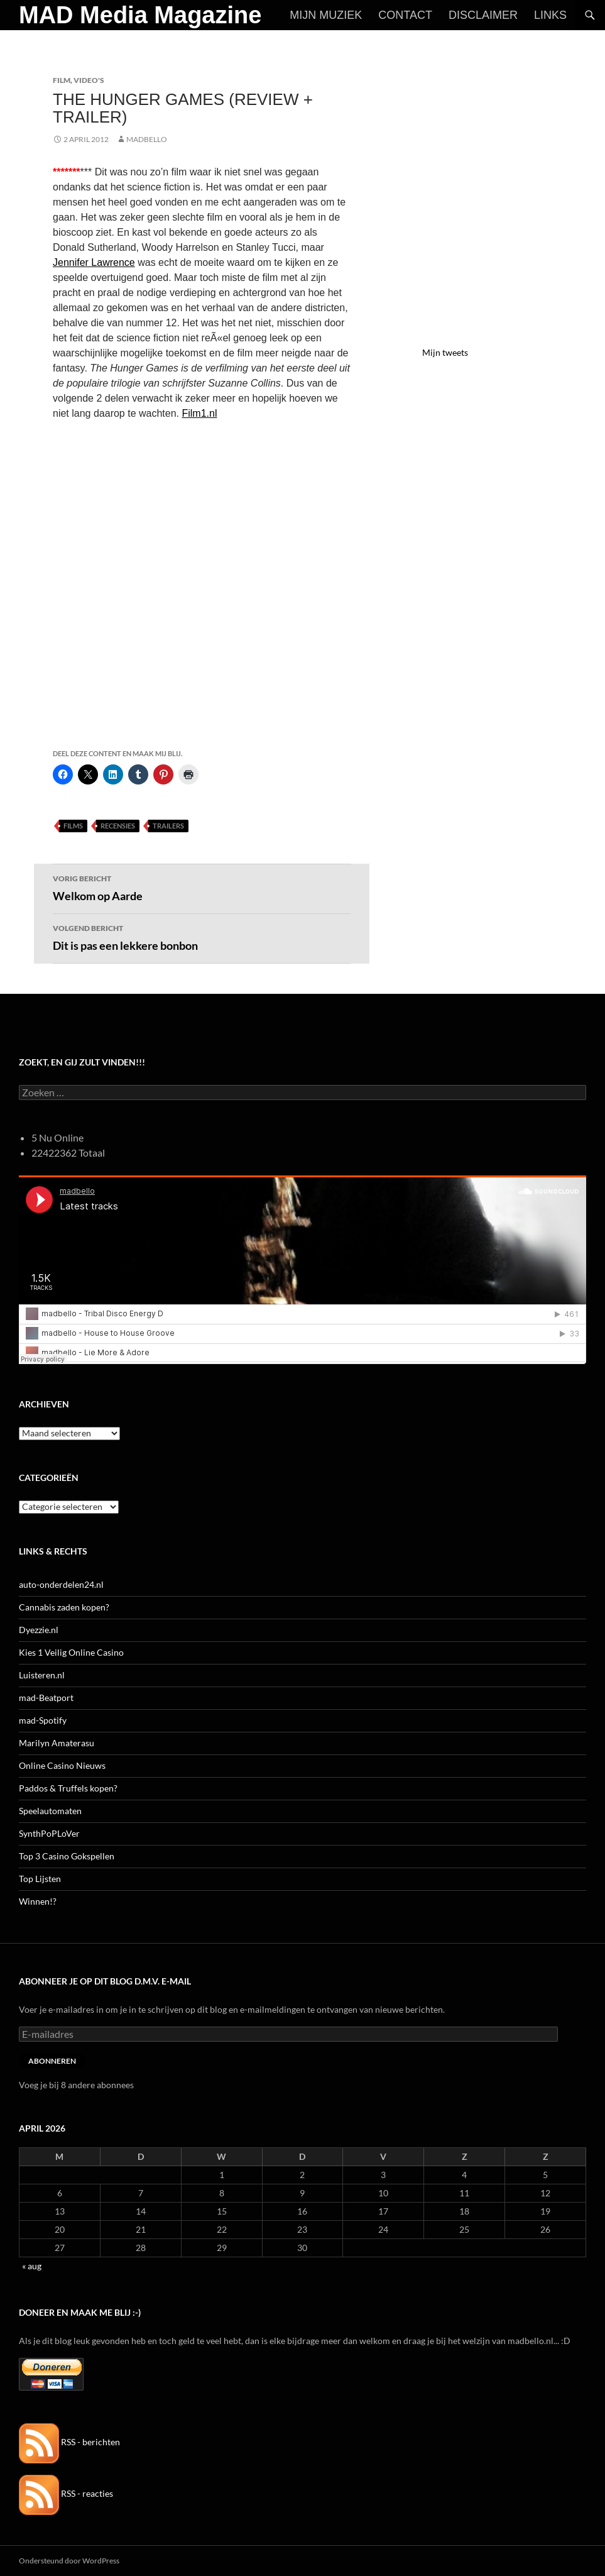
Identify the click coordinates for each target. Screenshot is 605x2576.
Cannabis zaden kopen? (64, 1607)
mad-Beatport (46, 1697)
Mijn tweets (445, 352)
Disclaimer (483, 15)
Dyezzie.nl (38, 1629)
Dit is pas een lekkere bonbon (202, 936)
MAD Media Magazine (140, 15)
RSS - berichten (69, 2441)
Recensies (118, 826)
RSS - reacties (66, 2493)
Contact (405, 15)
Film (61, 80)
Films (73, 826)
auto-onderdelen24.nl (61, 1584)
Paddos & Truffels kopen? (68, 1788)
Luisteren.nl (42, 1675)
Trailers (168, 826)
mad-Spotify (43, 1720)
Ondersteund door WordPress (69, 2560)
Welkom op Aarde (202, 887)
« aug (31, 2265)
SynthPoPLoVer (49, 1833)
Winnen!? (38, 1901)
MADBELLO (146, 139)
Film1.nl (199, 413)
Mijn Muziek (326, 15)
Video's (89, 80)
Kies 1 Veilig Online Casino (71, 1652)
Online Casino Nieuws (62, 1765)
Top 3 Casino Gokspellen (66, 1856)
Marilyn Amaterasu (56, 1742)
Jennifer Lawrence (94, 262)
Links (550, 15)
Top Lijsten (40, 1878)
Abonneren (52, 2061)
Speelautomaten (50, 1810)
